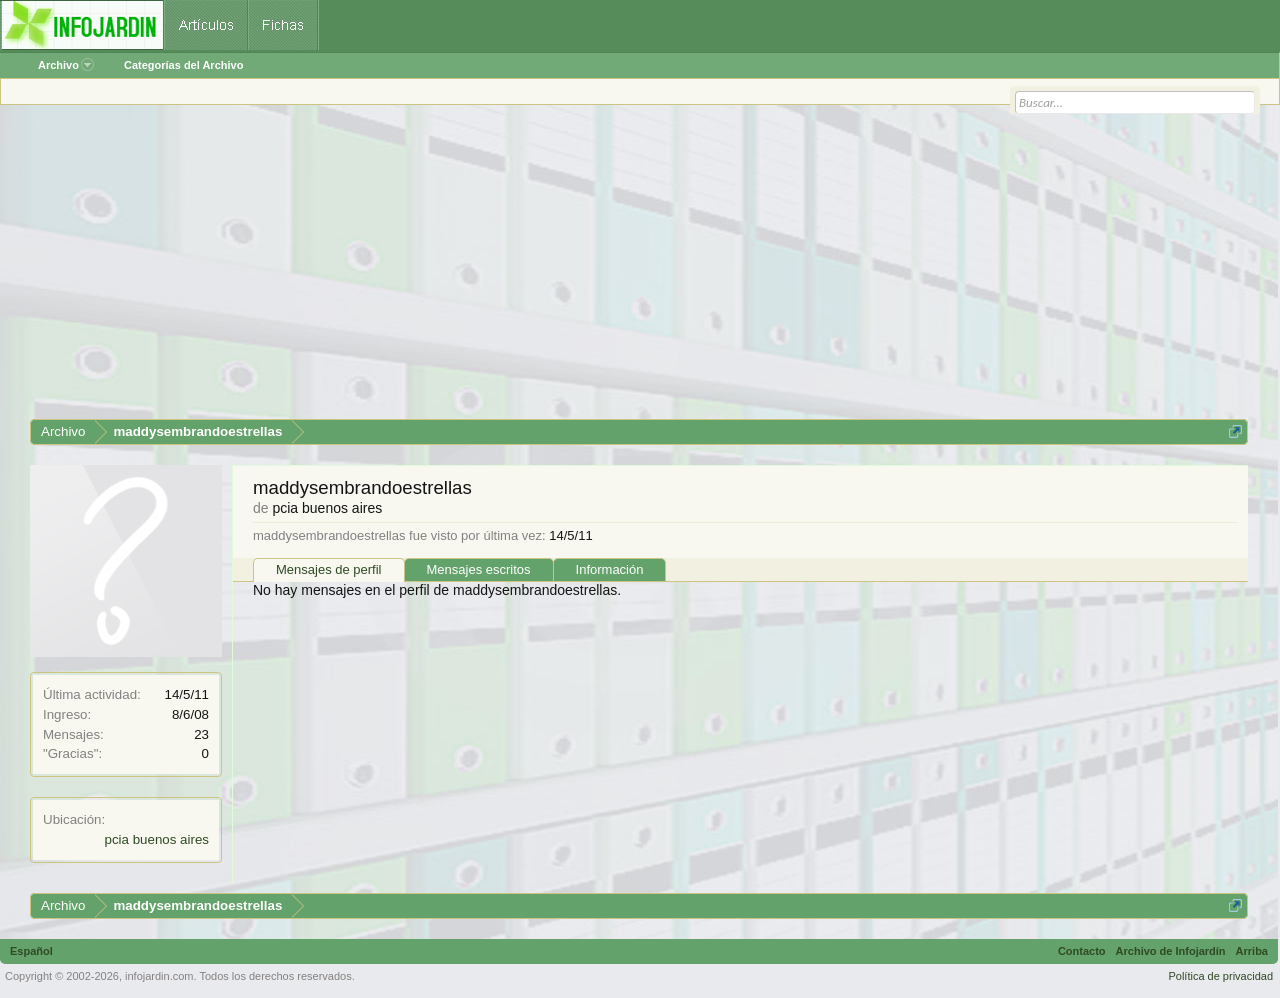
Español (31, 951)
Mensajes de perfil (329, 569)
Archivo (66, 65)
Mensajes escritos (479, 569)
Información (610, 569)
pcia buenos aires (157, 839)
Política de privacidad (1220, 976)
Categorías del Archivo (183, 65)
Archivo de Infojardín (1171, 951)
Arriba (1252, 951)
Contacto (1082, 951)
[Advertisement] (630, 269)
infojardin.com (159, 976)
